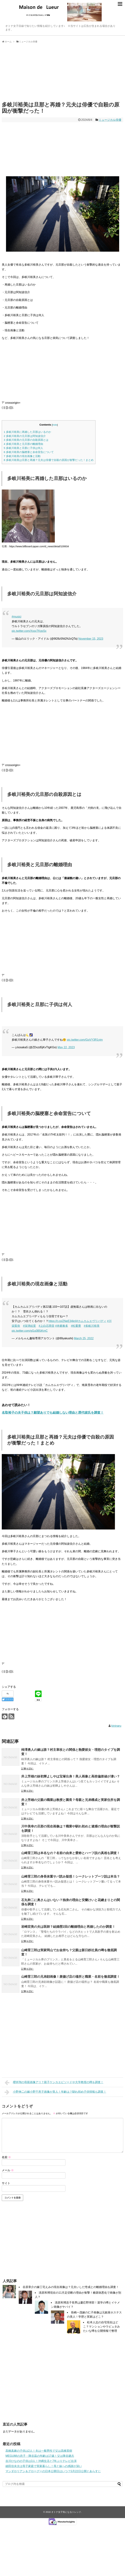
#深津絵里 (29, 1325)
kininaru (116, 1725)
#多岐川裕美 (92, 1325)
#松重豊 (76, 1325)
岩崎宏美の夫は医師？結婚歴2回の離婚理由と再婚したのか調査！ (68, 1926)
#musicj (16, 616)
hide (55, 424)
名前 (6, 2157)
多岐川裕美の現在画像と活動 (22, 456)
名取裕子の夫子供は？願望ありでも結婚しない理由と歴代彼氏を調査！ (53, 1412)
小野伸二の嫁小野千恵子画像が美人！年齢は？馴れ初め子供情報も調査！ (55, 2092)
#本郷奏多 (61, 1325)
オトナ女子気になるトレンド (66, 2512)
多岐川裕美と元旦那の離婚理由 (23, 443)
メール (8, 2170)
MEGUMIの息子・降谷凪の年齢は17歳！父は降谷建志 (39, 2455)
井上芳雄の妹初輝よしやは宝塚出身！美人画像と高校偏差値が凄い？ (70, 1776)
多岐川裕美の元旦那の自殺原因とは (26, 439)
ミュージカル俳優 (110, 119)
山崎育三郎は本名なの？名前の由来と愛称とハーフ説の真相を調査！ (70, 1853)
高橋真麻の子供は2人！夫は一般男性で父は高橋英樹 (38, 2450)
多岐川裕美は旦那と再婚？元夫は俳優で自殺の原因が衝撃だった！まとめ (49, 459)
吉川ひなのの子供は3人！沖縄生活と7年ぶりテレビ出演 (41, 2460)
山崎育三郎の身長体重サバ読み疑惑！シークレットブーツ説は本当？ (70, 1876)
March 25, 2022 (84, 1338)
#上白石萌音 (46, 1325)
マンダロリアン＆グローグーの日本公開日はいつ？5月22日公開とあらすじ (53, 2471)
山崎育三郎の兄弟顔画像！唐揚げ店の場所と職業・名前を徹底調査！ (70, 1976)
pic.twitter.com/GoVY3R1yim (85, 1039)
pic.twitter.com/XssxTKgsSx (29, 630)
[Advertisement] (62, 71)
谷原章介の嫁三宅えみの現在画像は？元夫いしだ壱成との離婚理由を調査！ (71, 2287)
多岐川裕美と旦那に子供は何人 (23, 447)
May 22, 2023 (66, 1047)
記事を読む (27, 1768)
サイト (6, 2183)
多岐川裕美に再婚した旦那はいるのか (27, 431)
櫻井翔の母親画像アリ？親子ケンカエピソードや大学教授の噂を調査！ (54, 2082)
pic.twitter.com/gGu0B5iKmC (30, 1330)
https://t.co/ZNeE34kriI (62, 1321)
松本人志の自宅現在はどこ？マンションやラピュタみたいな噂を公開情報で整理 (101, 2326)
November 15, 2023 (90, 638)
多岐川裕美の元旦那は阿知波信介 (25, 435)
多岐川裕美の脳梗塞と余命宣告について (29, 451)
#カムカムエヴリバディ (91, 1321)
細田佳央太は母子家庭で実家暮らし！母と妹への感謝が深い (43, 2466)
